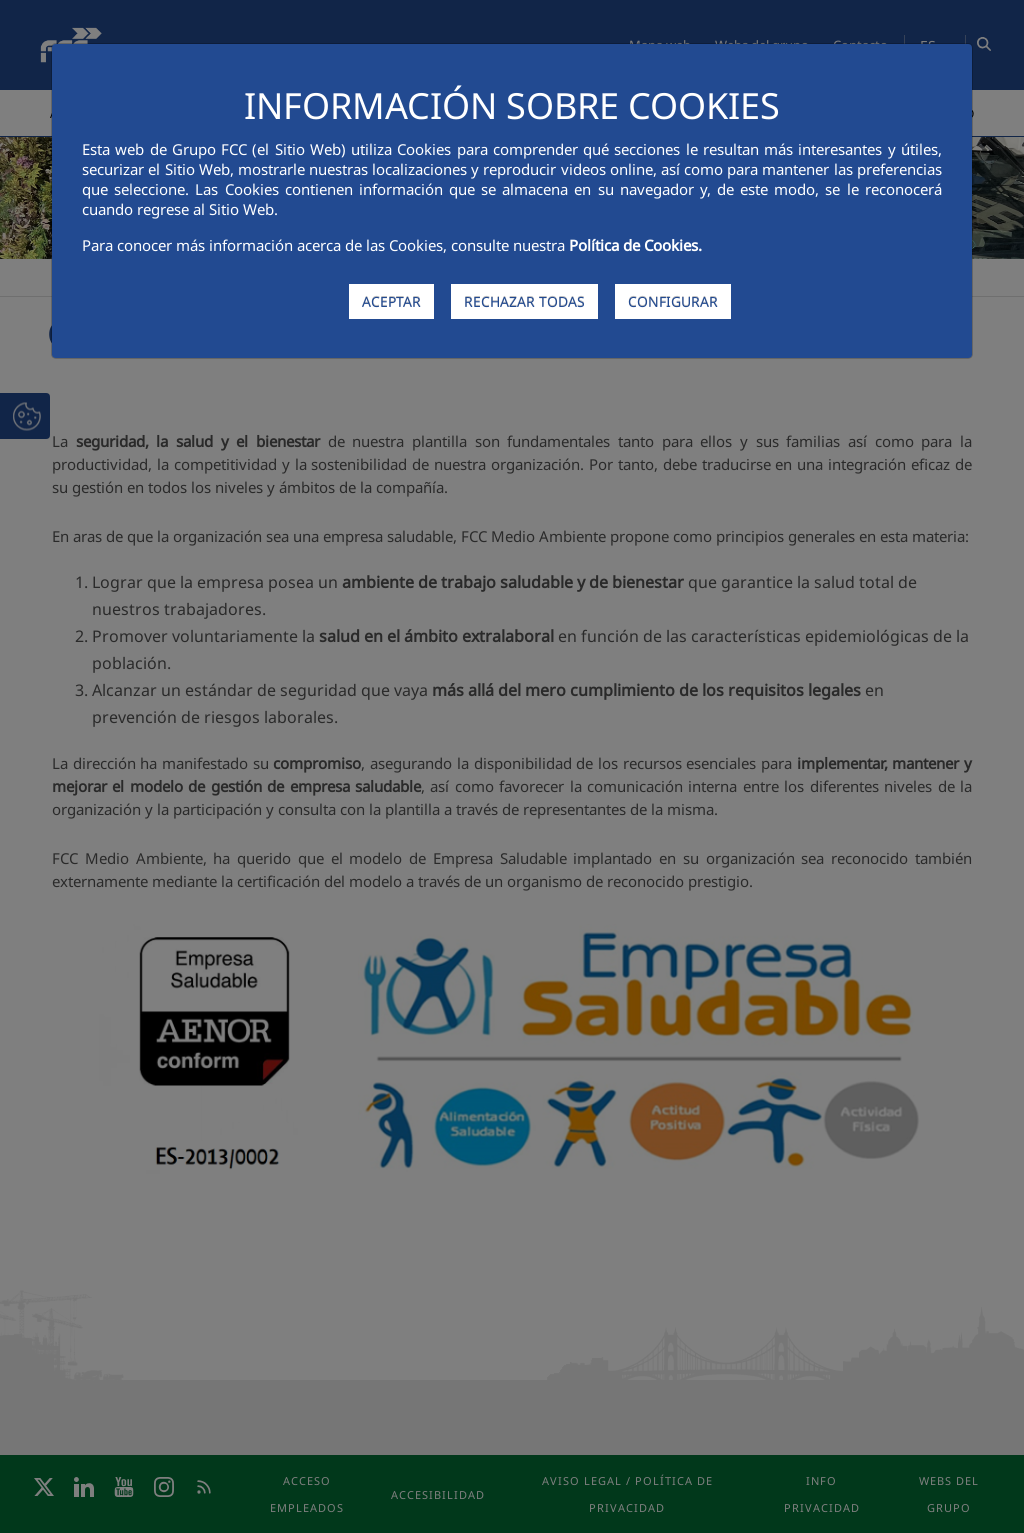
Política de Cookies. (635, 245)
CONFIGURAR (673, 301)
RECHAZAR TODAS (524, 301)
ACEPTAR (391, 301)
